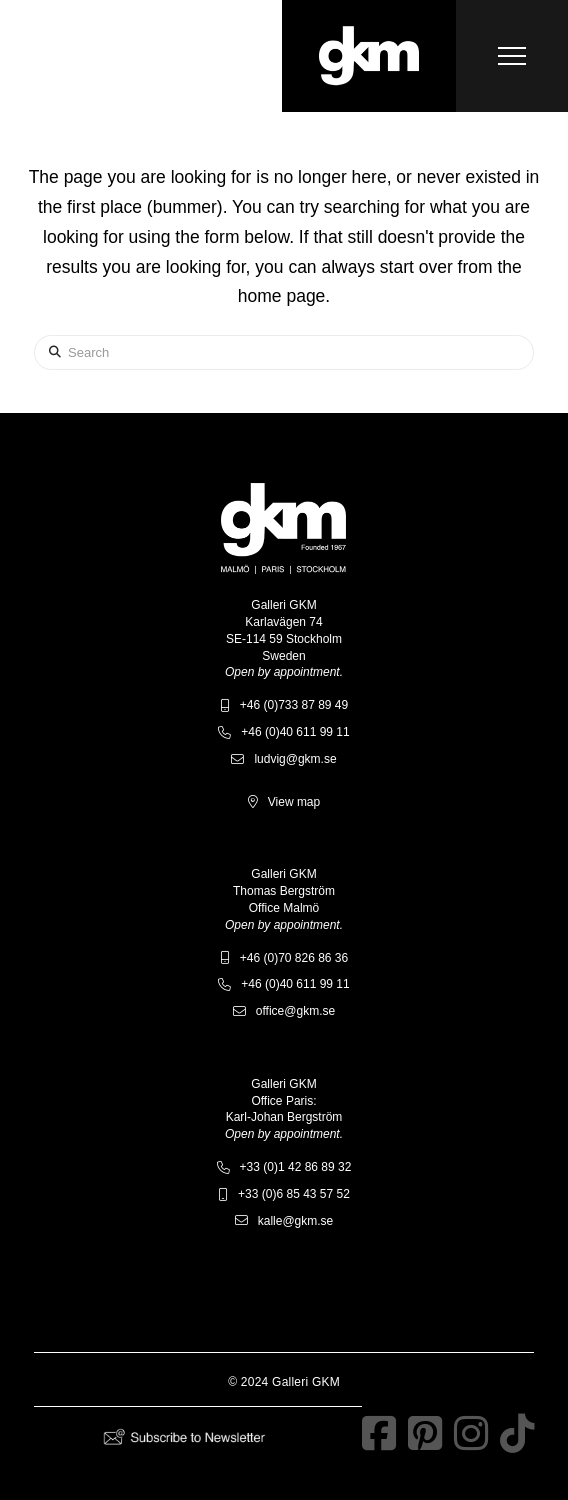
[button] (512, 56)
